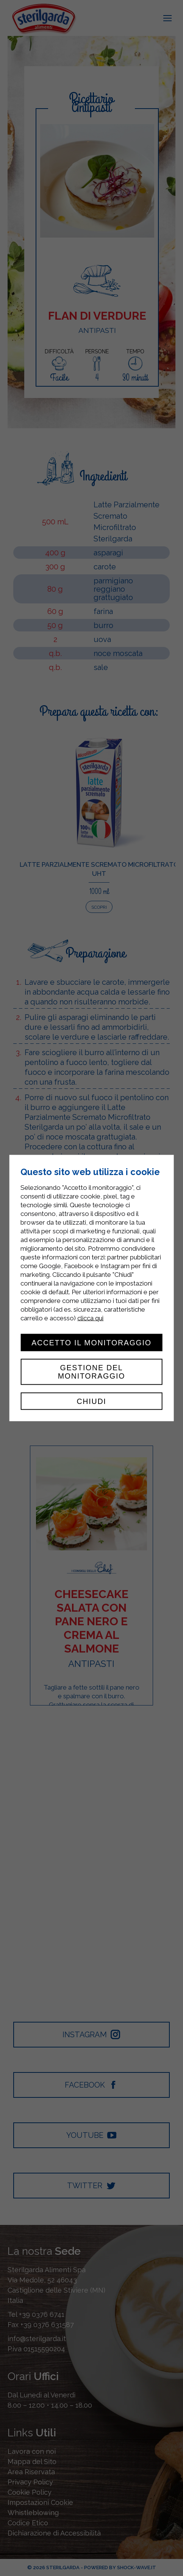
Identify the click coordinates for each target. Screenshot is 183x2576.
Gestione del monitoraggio (91, 1371)
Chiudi (91, 1401)
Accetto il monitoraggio (91, 1342)
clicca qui (90, 1317)
